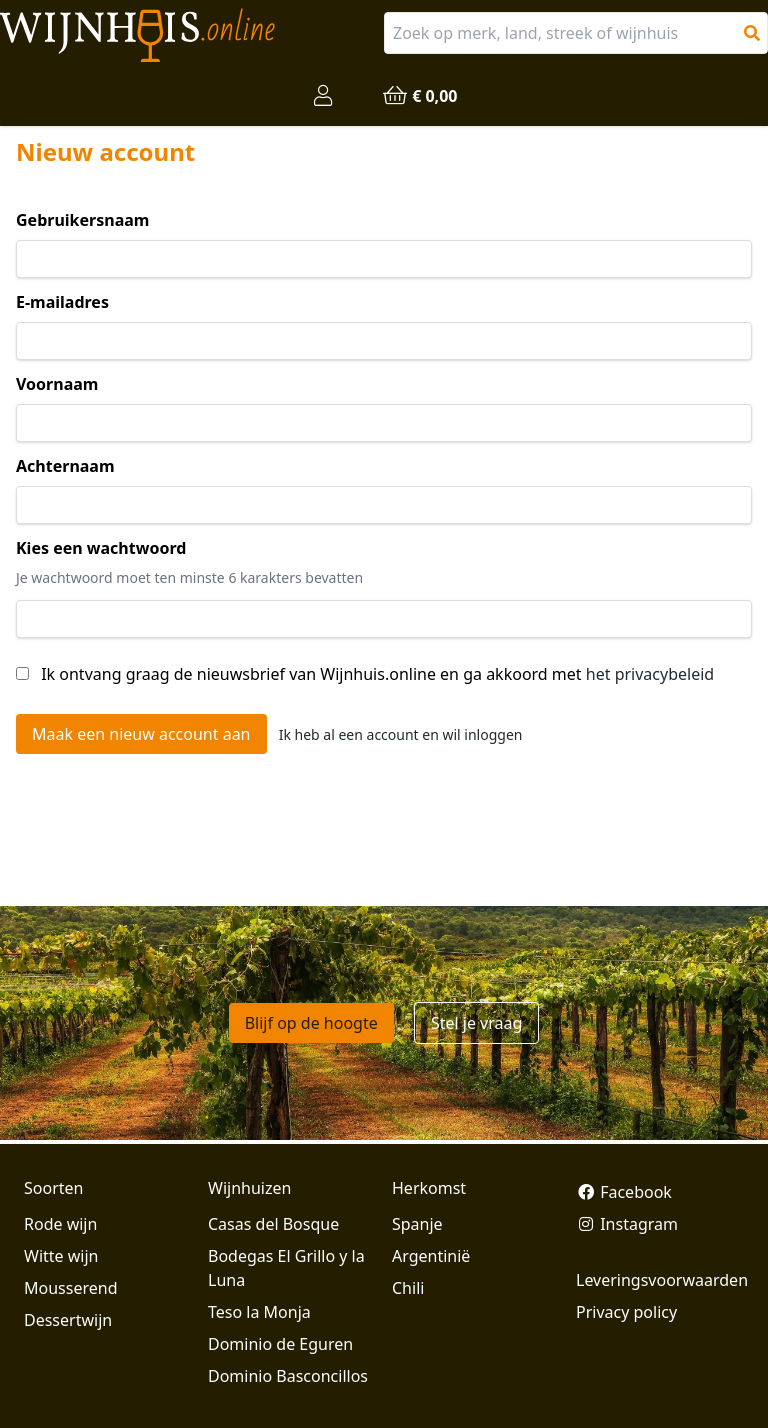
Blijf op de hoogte (311, 1023)
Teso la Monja (259, 1312)
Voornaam (57, 384)
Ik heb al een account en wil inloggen (401, 734)
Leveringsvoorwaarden (660, 1280)
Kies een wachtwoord (101, 548)
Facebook (624, 1192)
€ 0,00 (419, 96)
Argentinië (431, 1256)
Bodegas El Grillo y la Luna (286, 1268)
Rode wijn (60, 1224)
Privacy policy (626, 1312)
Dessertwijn (68, 1320)
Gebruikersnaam (82, 220)
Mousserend (70, 1288)
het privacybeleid (650, 674)
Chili (408, 1288)
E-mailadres (62, 302)
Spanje (417, 1224)
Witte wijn (61, 1256)
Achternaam (65, 466)
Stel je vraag (476, 1023)
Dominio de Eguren (280, 1344)
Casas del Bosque (273, 1224)
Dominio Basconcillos (288, 1376)
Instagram (627, 1224)
